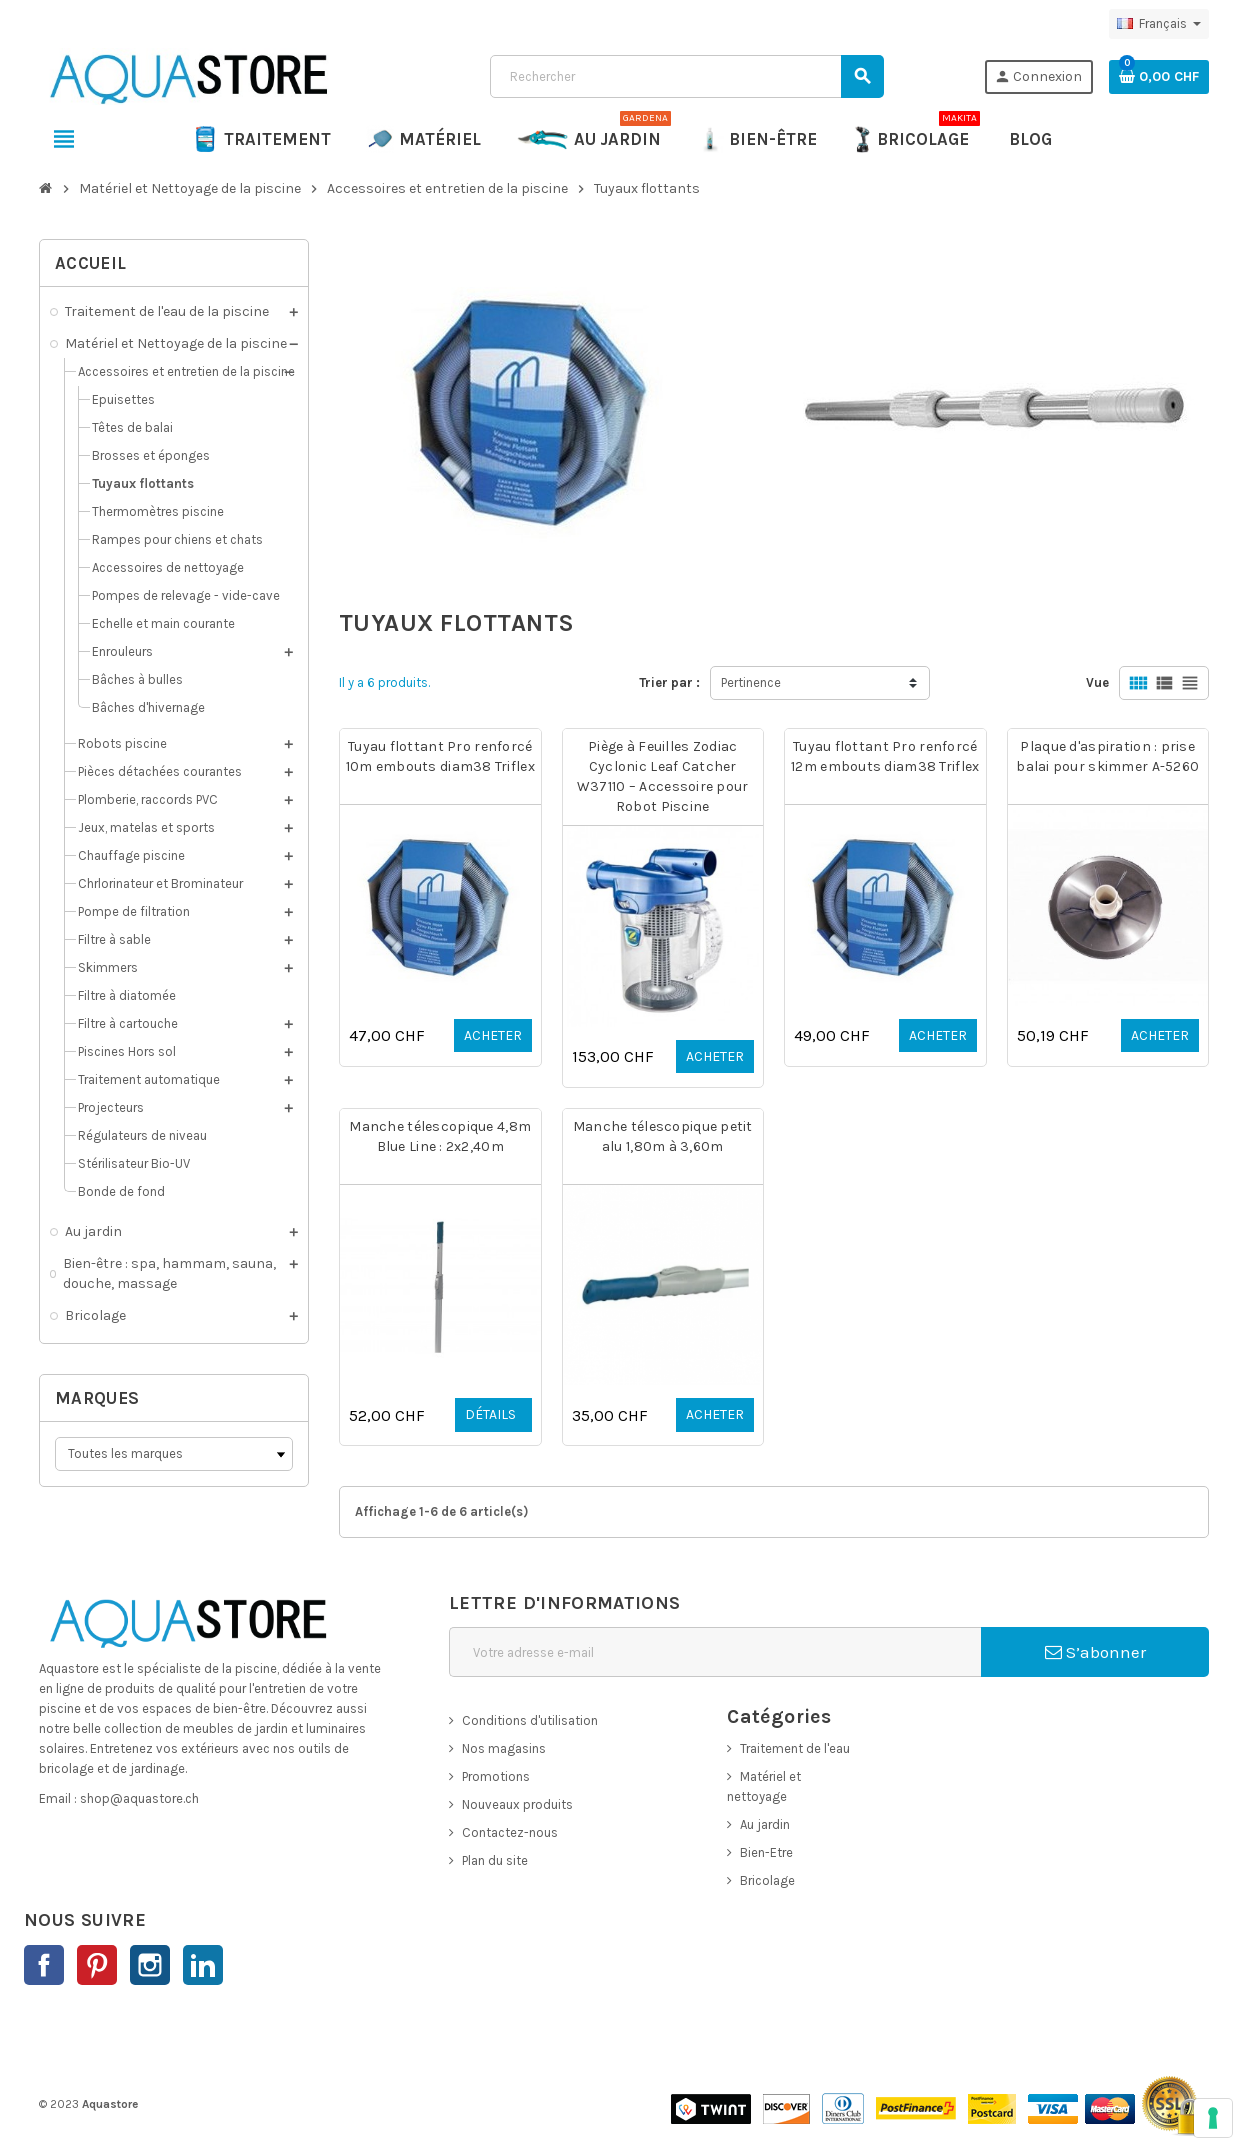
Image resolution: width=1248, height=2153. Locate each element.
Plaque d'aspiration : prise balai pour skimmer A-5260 (1107, 756)
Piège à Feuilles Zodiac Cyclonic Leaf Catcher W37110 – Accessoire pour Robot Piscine (663, 776)
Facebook (44, 1965)
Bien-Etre (766, 1852)
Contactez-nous (510, 1832)
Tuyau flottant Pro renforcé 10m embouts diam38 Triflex (440, 756)
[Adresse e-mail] (715, 1652)
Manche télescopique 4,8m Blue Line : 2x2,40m (440, 1136)
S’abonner (1095, 1652)
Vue (1097, 682)
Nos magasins (504, 1748)
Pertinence (751, 682)
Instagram (150, 1965)
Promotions (496, 1776)
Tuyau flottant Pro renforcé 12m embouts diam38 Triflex (885, 756)
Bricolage (767, 1880)
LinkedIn (203, 1965)
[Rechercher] (686, 76)
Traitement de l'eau (795, 1748)
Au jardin (765, 1824)
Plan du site (495, 1860)
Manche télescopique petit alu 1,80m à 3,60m (663, 1136)
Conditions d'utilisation (530, 1720)
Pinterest (97, 1965)
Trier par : (669, 682)
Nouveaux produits (517, 1804)
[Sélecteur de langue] (1159, 24)
